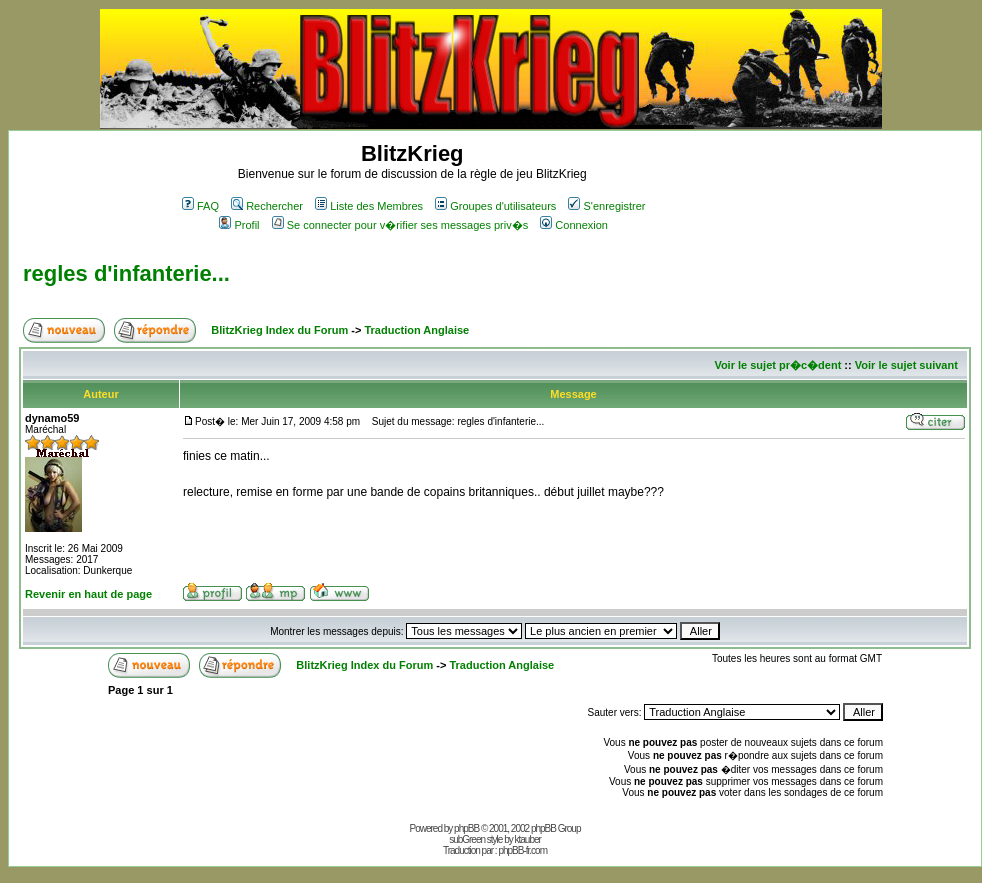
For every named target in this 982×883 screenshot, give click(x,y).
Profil (239, 225)
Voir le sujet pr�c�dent (777, 365)
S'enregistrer (606, 206)
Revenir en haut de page (88, 594)
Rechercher (267, 206)
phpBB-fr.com (522, 850)
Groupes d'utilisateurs (495, 206)
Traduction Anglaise (416, 330)
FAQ (200, 206)
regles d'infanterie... (126, 273)
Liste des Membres (369, 206)
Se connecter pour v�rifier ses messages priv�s (400, 225)
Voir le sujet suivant (906, 365)
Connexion (574, 225)
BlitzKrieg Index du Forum (279, 330)
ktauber (528, 839)
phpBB (466, 828)
